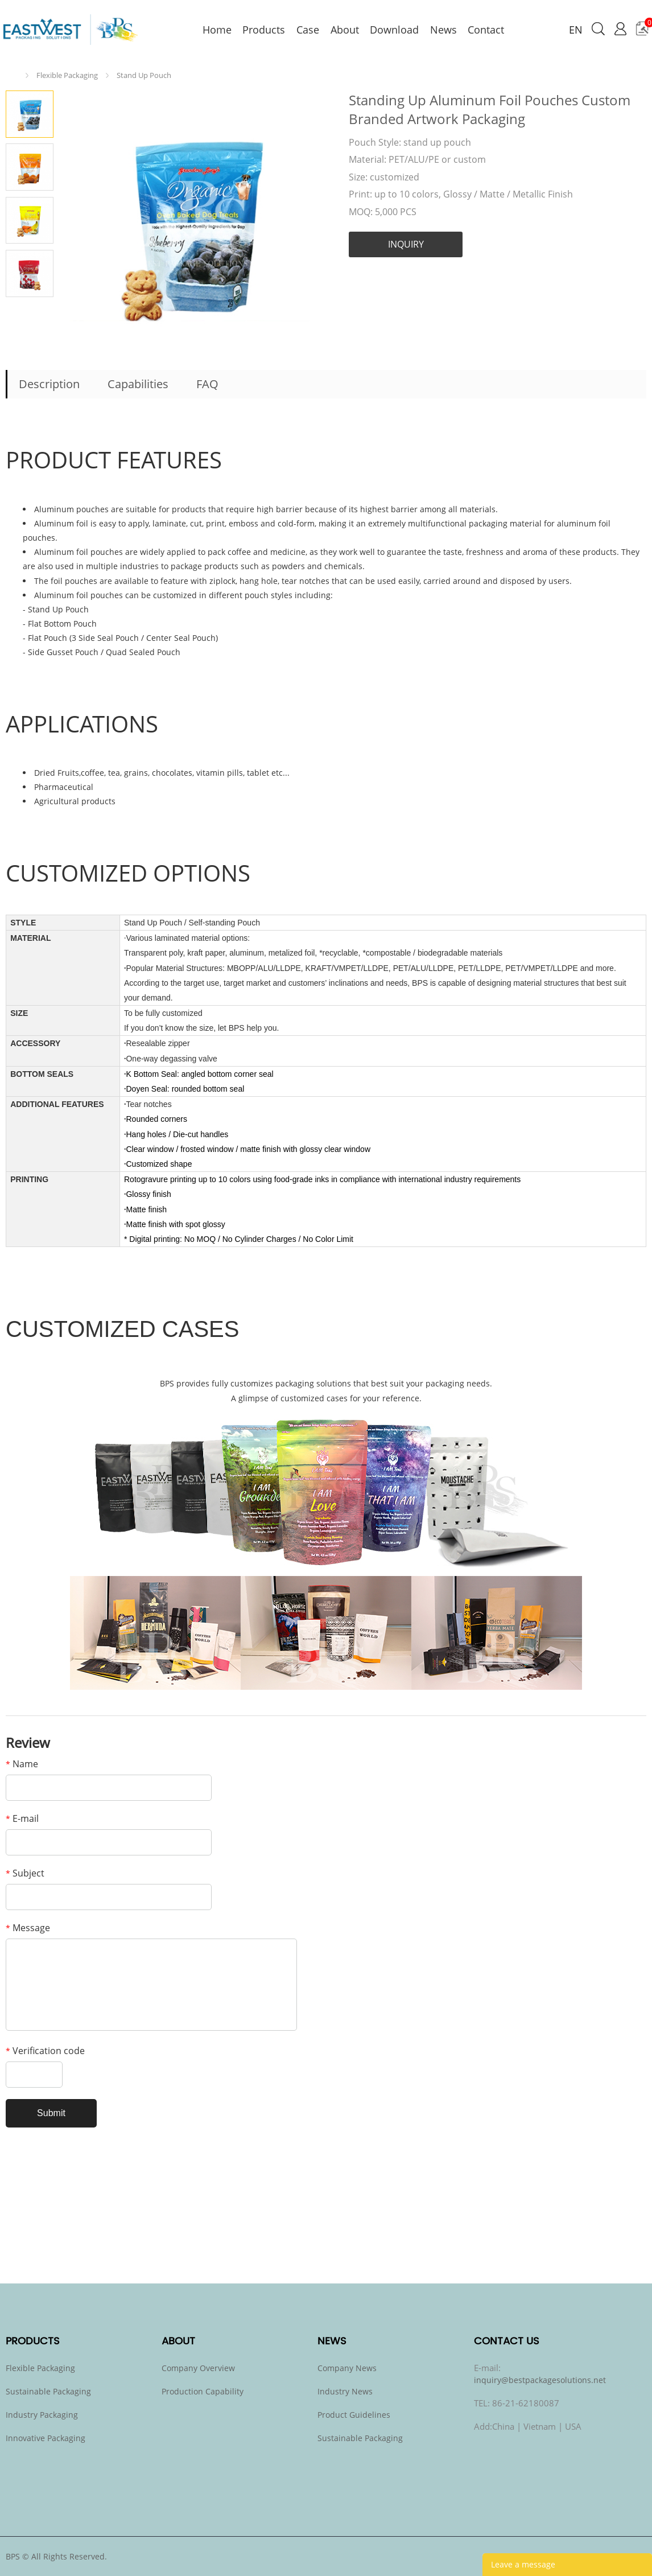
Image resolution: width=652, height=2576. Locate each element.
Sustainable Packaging (48, 2391)
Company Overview (198, 2368)
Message (28, 1927)
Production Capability (203, 2391)
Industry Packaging (42, 2414)
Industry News (345, 2391)
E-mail (22, 1818)
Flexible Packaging (67, 75)
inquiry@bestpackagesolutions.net (540, 2380)
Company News (347, 2368)
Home (14, 75)
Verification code (45, 2050)
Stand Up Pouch (144, 75)
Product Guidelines (353, 2414)
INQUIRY (406, 244)
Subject (25, 1873)
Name (22, 1764)
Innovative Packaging (45, 2438)
